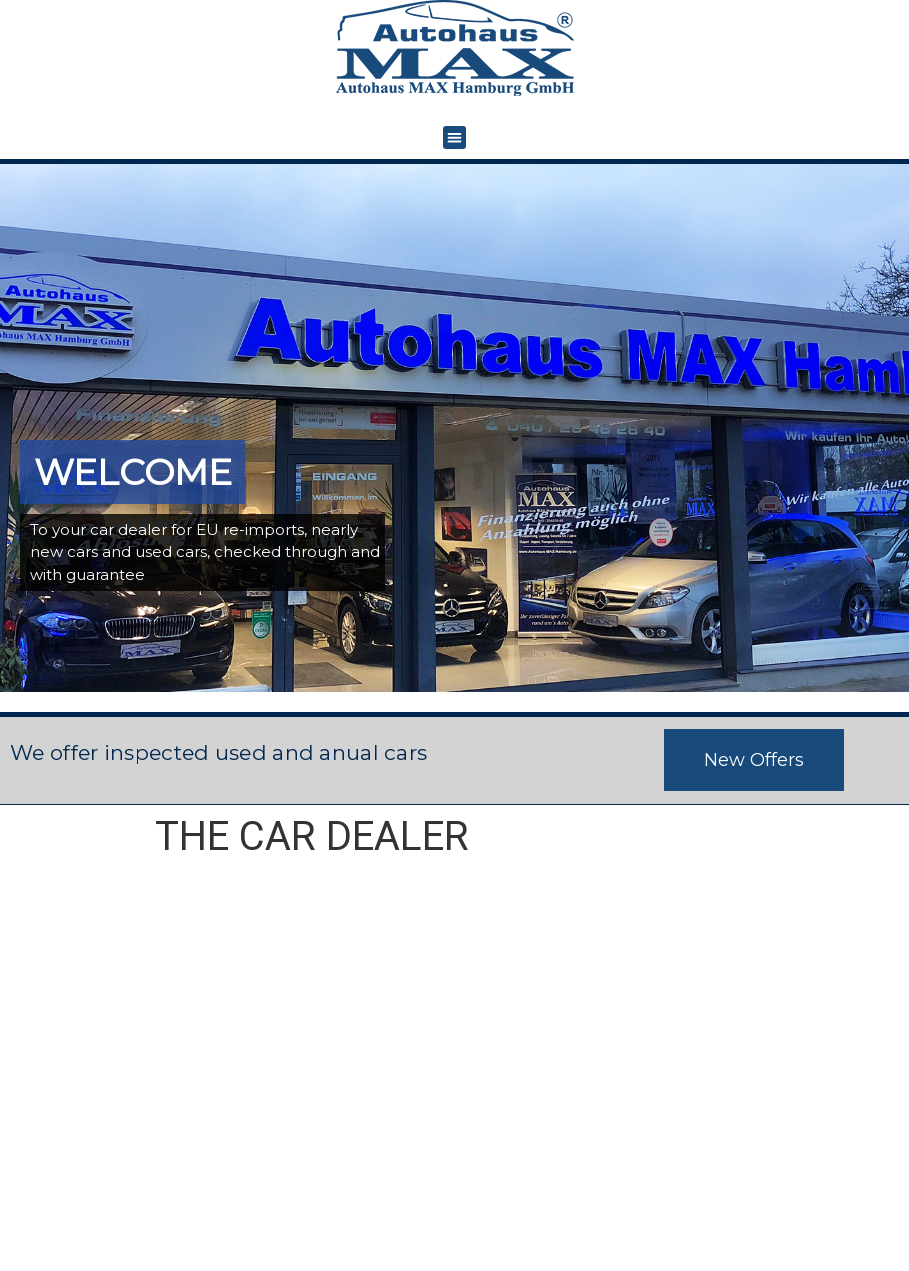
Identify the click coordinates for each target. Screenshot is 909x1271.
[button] (454, 137)
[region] (454, 428)
